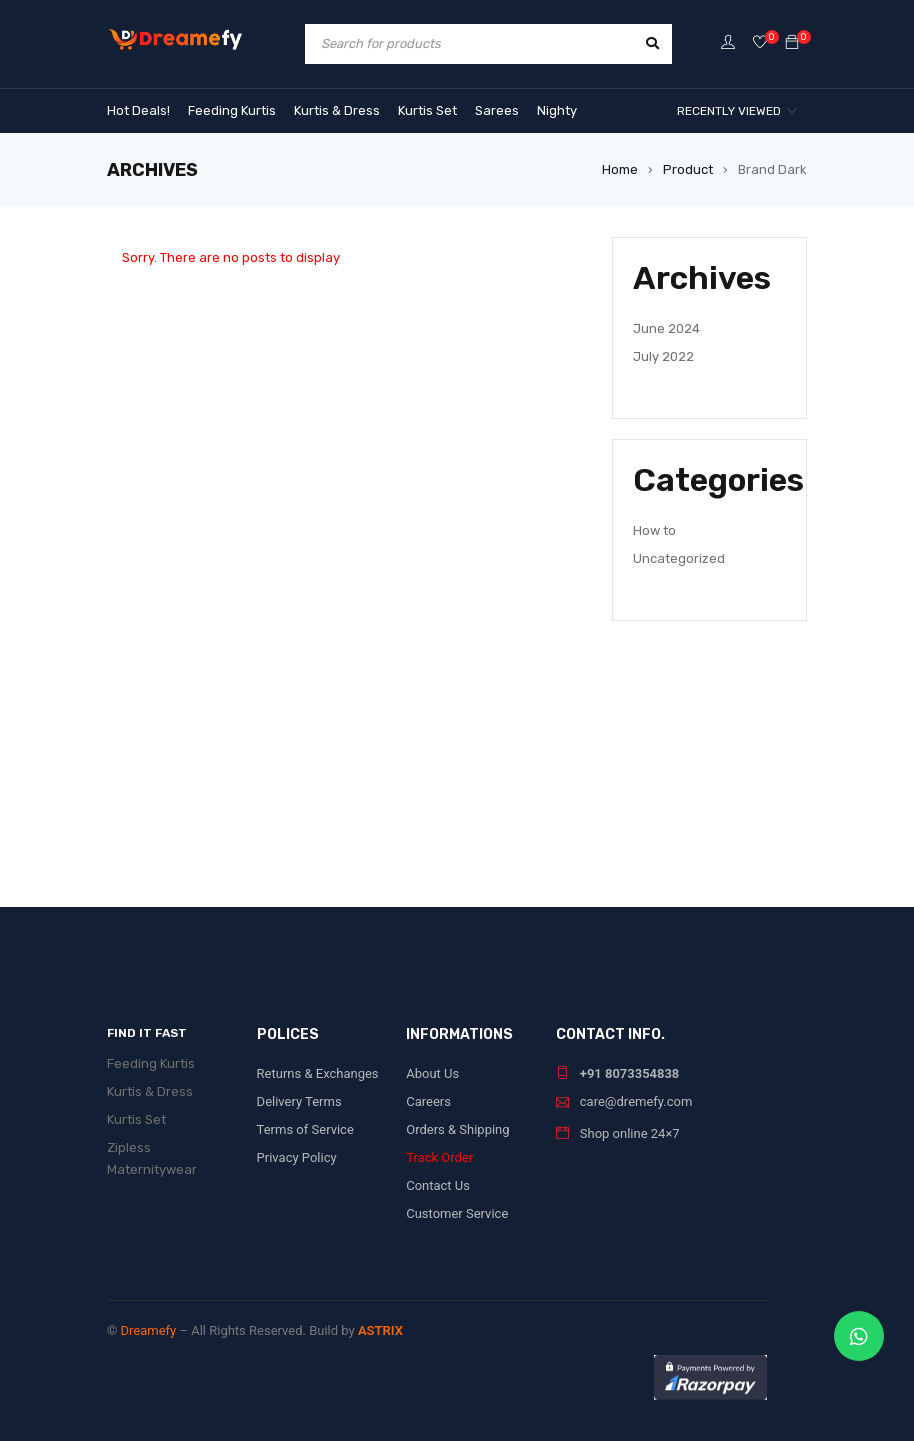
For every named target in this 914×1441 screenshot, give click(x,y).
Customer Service (457, 1213)
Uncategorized (679, 558)
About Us (432, 1073)
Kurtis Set (136, 1119)
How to (654, 530)
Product (688, 169)
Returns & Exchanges (318, 1073)
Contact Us (438, 1185)
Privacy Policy (297, 1157)
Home (620, 169)
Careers (428, 1101)
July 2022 (663, 356)
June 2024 (666, 328)
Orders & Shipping (457, 1129)
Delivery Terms (299, 1101)
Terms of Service (305, 1129)
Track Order (439, 1157)
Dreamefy (148, 1330)
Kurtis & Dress (150, 1091)
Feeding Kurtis (151, 1063)
